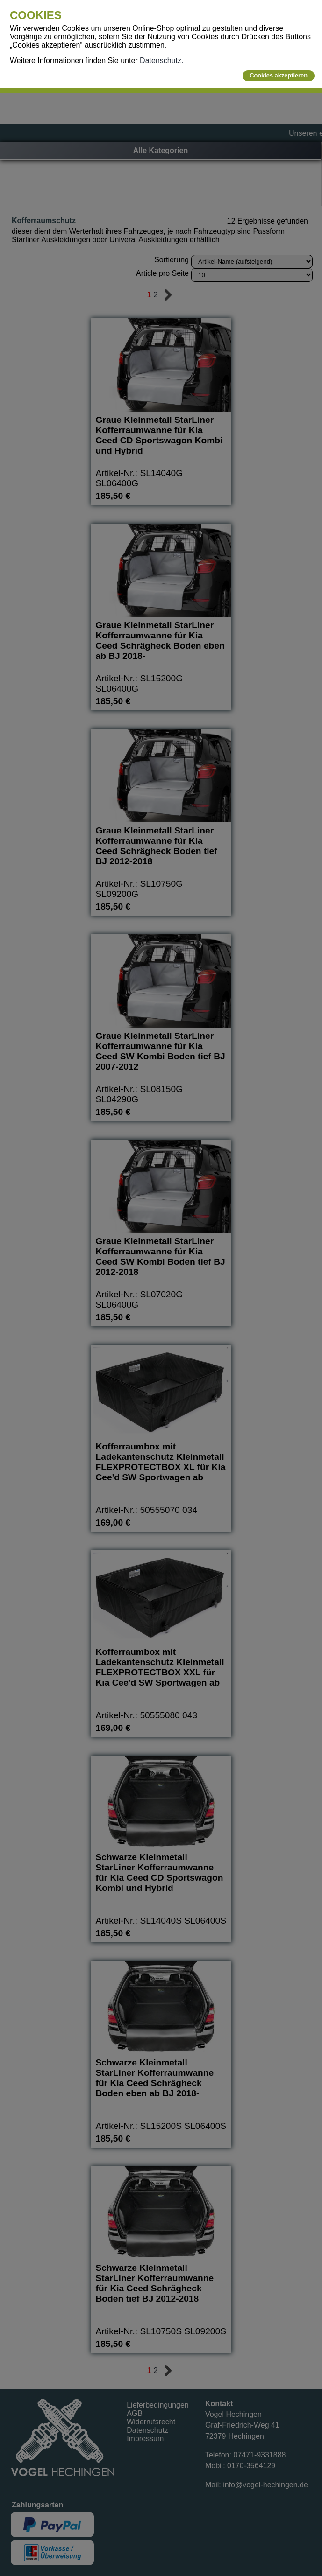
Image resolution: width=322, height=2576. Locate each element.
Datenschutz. (161, 60)
